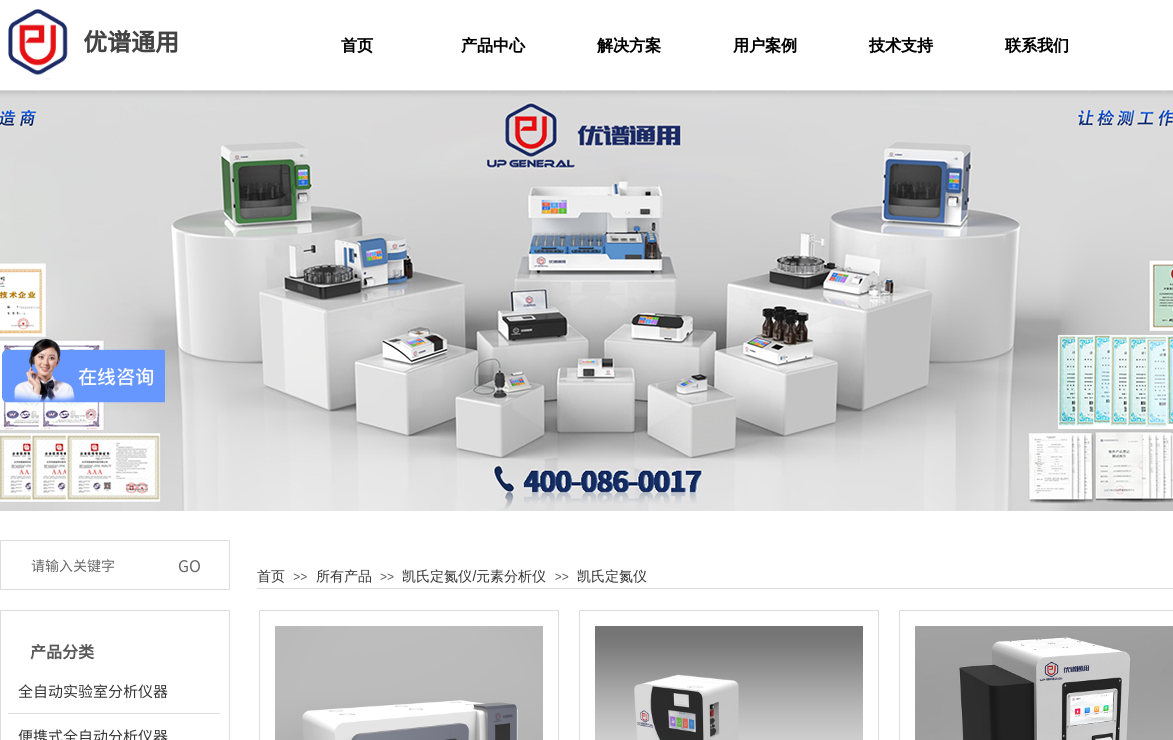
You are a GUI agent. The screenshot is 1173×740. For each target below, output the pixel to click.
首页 (271, 576)
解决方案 (629, 45)
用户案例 (765, 45)
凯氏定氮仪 (612, 576)
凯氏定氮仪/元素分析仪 (474, 576)
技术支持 (901, 45)
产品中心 (493, 45)
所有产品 (344, 576)
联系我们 (1037, 45)
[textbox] (94, 565)
